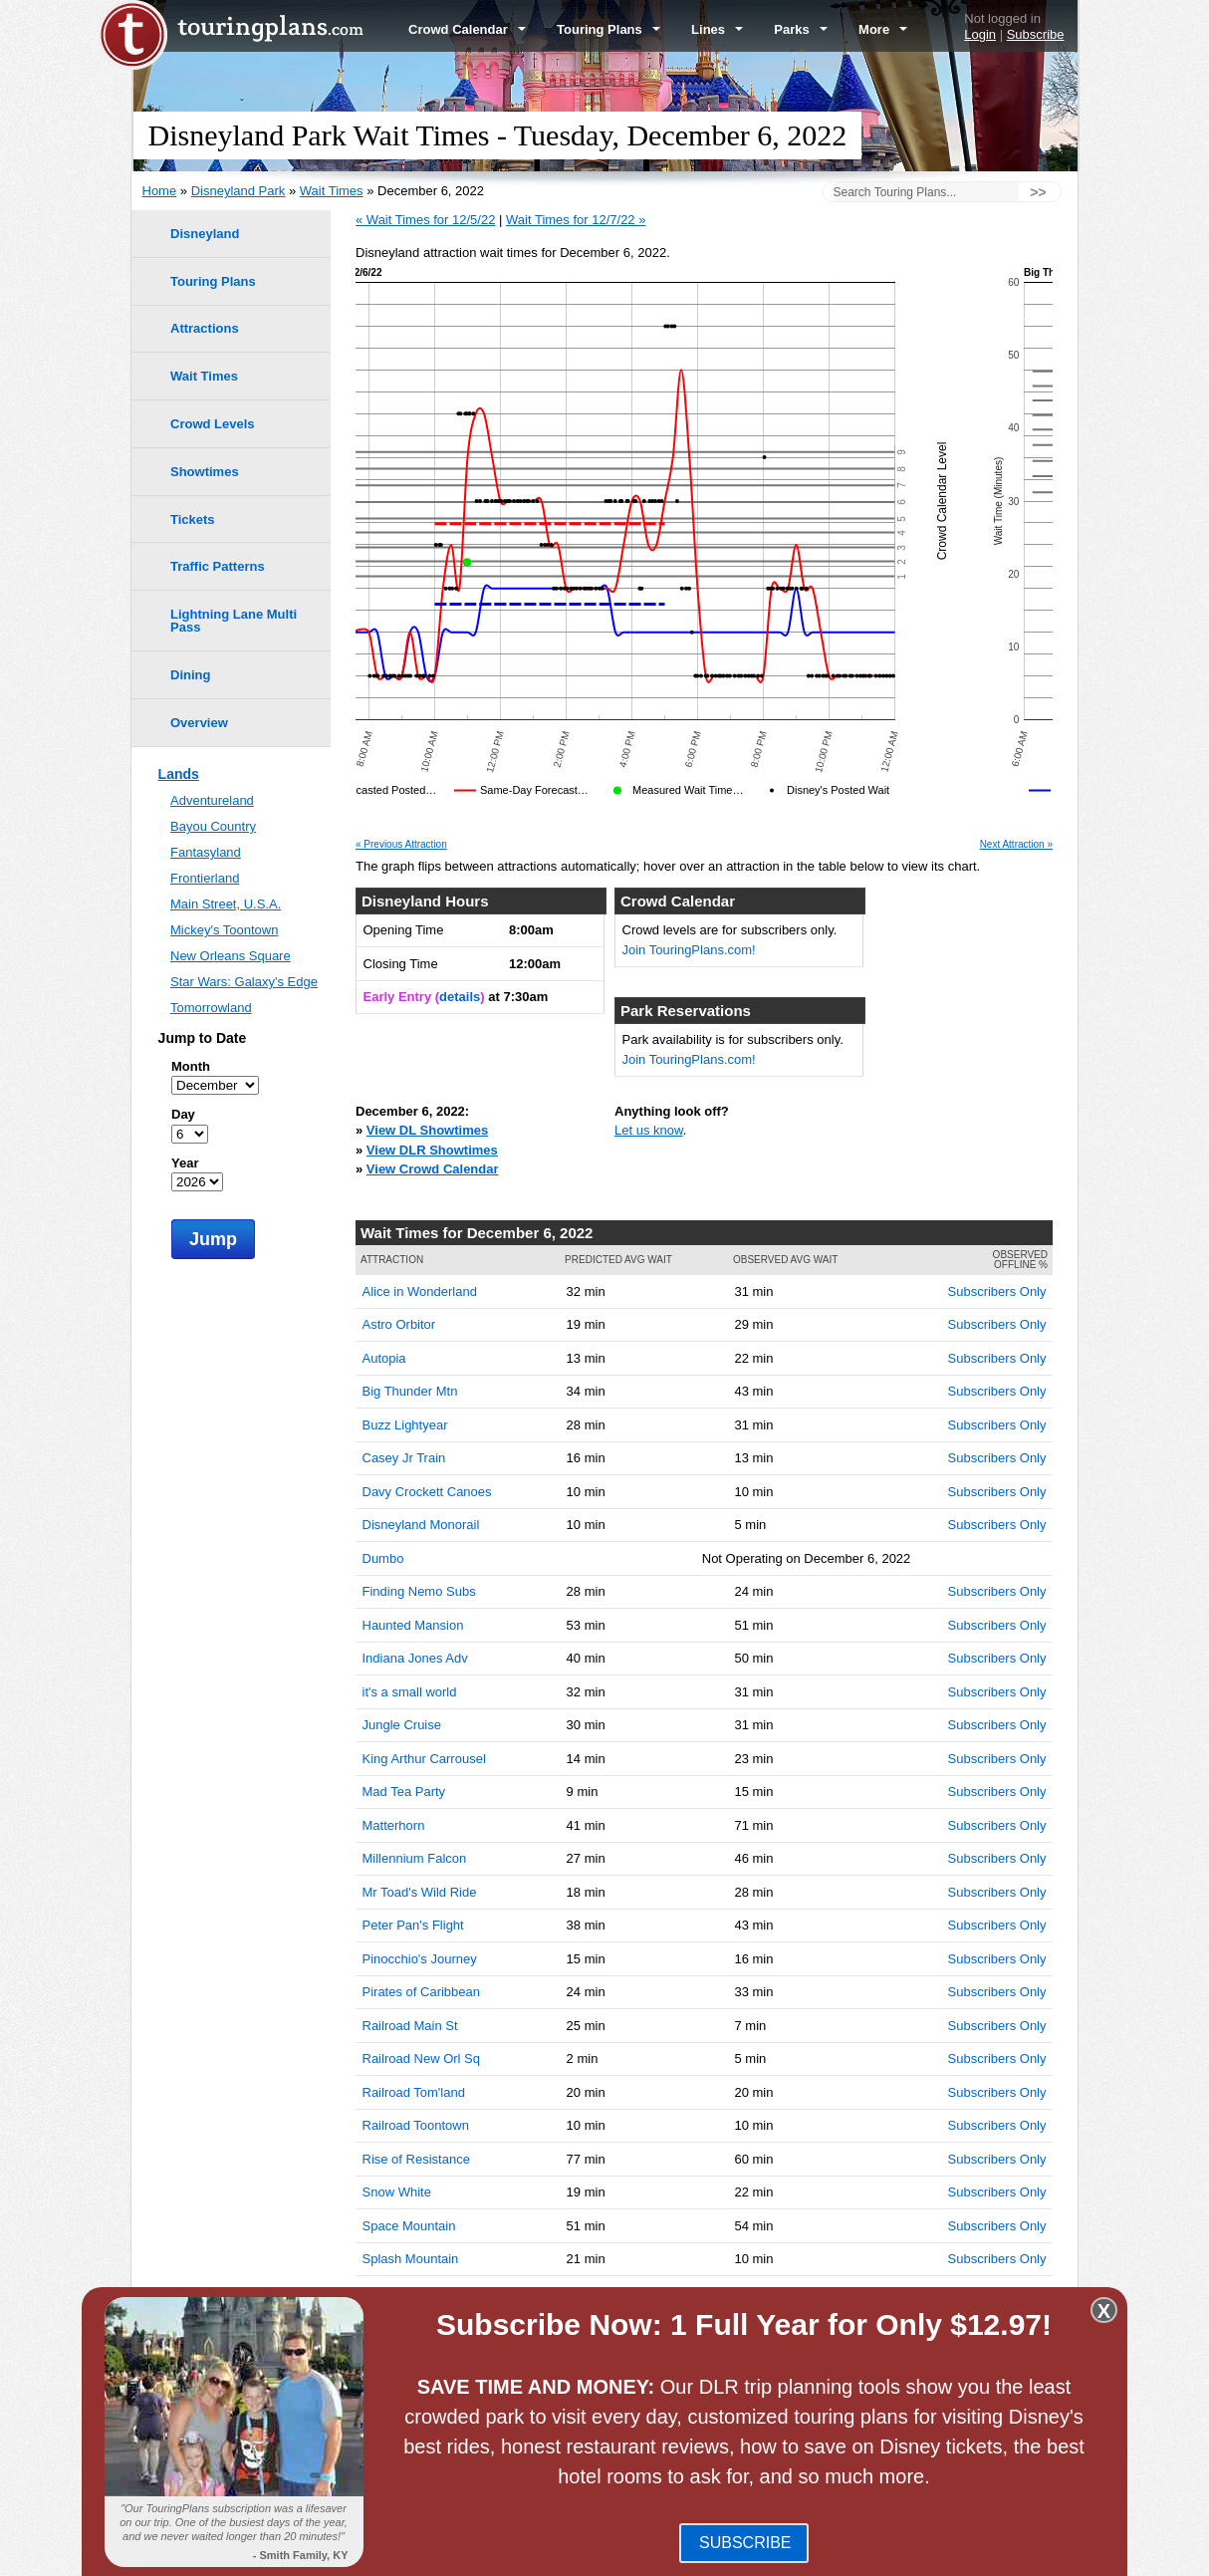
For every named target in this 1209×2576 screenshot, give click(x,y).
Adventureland (212, 800)
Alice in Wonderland (420, 1291)
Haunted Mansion (413, 1625)
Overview (199, 722)
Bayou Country (213, 826)
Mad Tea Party (404, 1791)
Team (822, 2553)
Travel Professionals (905, 2553)
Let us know (648, 1130)
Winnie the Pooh (410, 2359)
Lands (178, 774)
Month (190, 1066)
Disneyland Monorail (421, 1524)
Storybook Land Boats (426, 2325)
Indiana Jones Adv (415, 1658)
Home (159, 190)
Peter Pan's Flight (413, 1925)
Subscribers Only (997, 1291)
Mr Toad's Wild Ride (420, 1892)
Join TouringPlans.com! (689, 949)
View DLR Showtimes (432, 1150)
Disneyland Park (238, 190)
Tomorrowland (211, 1007)
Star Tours (392, 2292)
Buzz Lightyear (405, 1424)
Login (980, 34)
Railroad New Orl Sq (422, 2058)
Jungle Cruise (402, 1724)
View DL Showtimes (427, 1130)
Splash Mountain (411, 2258)
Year (184, 1163)
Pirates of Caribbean (422, 1991)
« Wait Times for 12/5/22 (425, 219)
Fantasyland (205, 852)
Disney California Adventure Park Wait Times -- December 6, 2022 (588, 2433)
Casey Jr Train (404, 1457)
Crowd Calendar (467, 29)
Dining (190, 674)
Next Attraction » (1016, 845)
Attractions (204, 328)
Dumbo (383, 1558)
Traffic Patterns (217, 566)
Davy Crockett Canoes (427, 1491)
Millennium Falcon (415, 1858)
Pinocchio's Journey (420, 1958)
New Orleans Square (230, 955)
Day (183, 1114)
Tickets (192, 519)
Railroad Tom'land (414, 2092)
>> (1038, 192)
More (882, 29)
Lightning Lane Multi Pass (233, 621)
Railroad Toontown (416, 2125)
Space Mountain (409, 2225)
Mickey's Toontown (224, 929)
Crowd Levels (212, 423)
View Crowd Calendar (432, 1168)
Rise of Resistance (416, 2159)
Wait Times (331, 190)
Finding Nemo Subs (419, 1591)
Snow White (397, 2192)
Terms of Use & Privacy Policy (708, 2553)
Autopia (384, 1358)
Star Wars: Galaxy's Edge (244, 981)
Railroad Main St (410, 2025)
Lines (717, 29)
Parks (801, 29)
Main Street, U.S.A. (225, 904)
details (459, 996)
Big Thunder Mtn (410, 1391)
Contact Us (1045, 2553)
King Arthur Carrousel (424, 1758)
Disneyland (204, 233)
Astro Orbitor (399, 1324)
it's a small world (410, 1691)
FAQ (599, 2553)
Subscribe (1036, 34)
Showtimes (204, 471)
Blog (563, 2553)
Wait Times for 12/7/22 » (575, 219)
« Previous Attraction (401, 845)
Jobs (988, 2553)
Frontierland (204, 878)
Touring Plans (608, 29)
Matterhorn (394, 1825)
